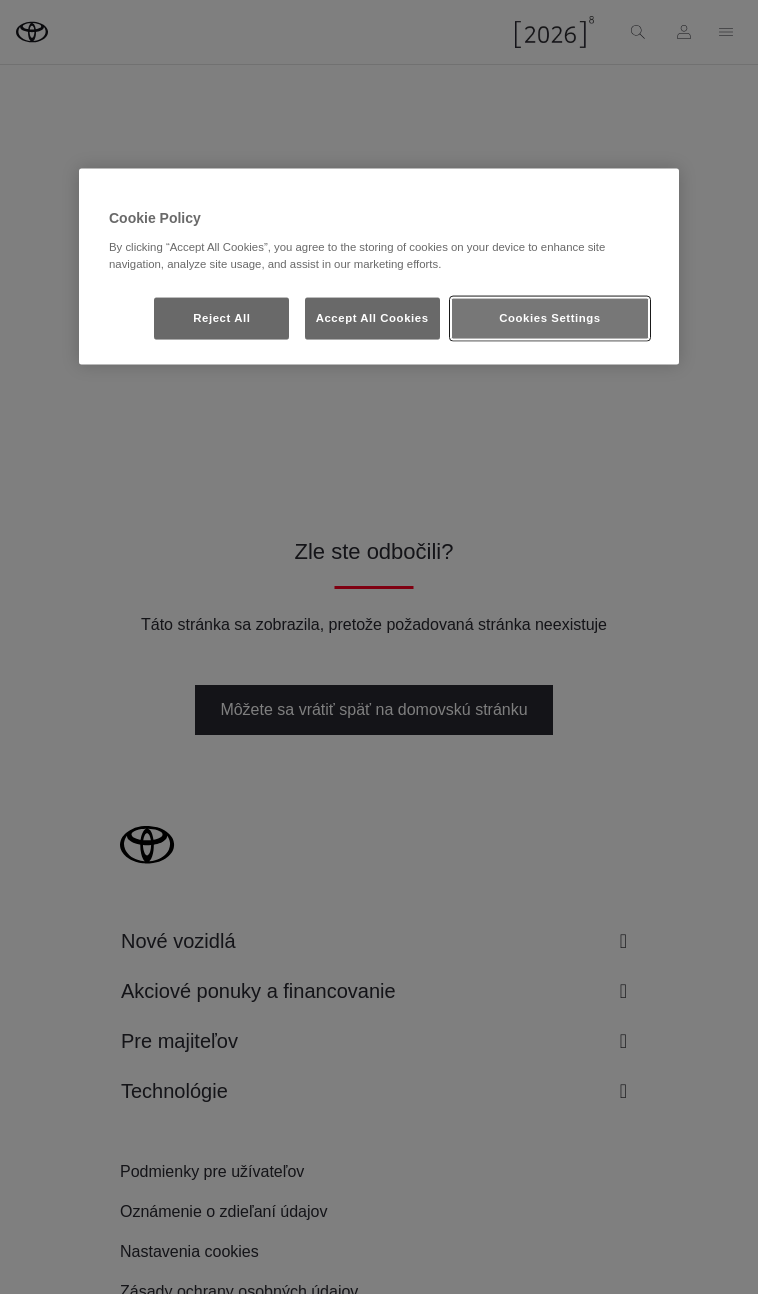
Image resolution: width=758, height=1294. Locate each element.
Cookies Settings (549, 317)
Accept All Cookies (372, 317)
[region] (379, 267)
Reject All (221, 317)
